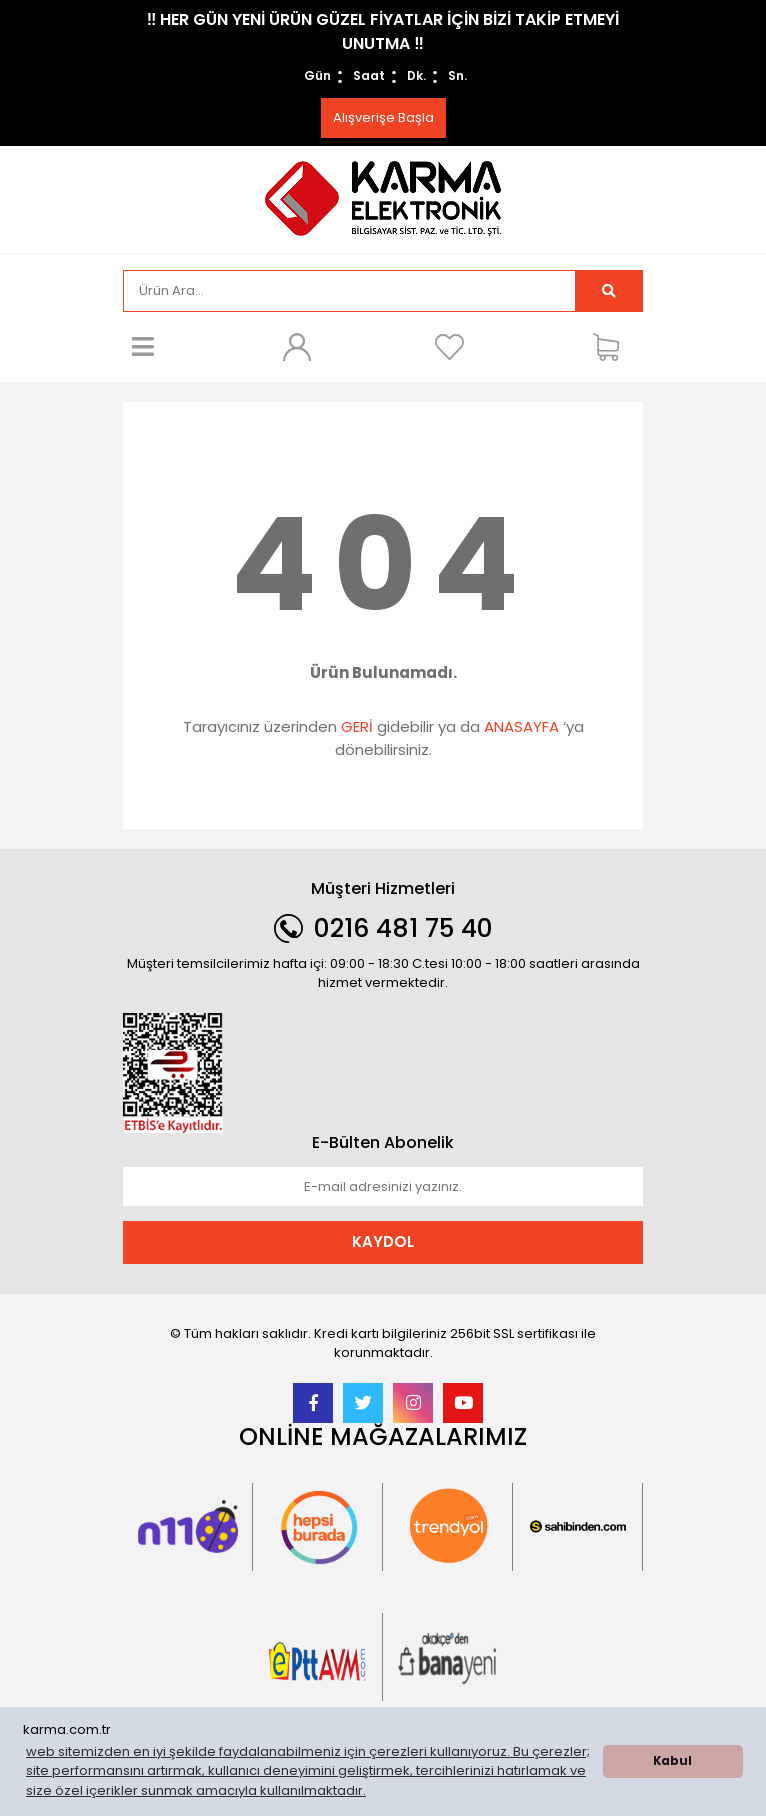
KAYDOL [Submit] (383, 1241)
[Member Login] (296, 347)
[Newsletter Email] (383, 1187)
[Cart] (613, 347)
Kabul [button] (672, 1761)
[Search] (349, 291)
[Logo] (383, 197)
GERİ (357, 726)
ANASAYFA (521, 726)
